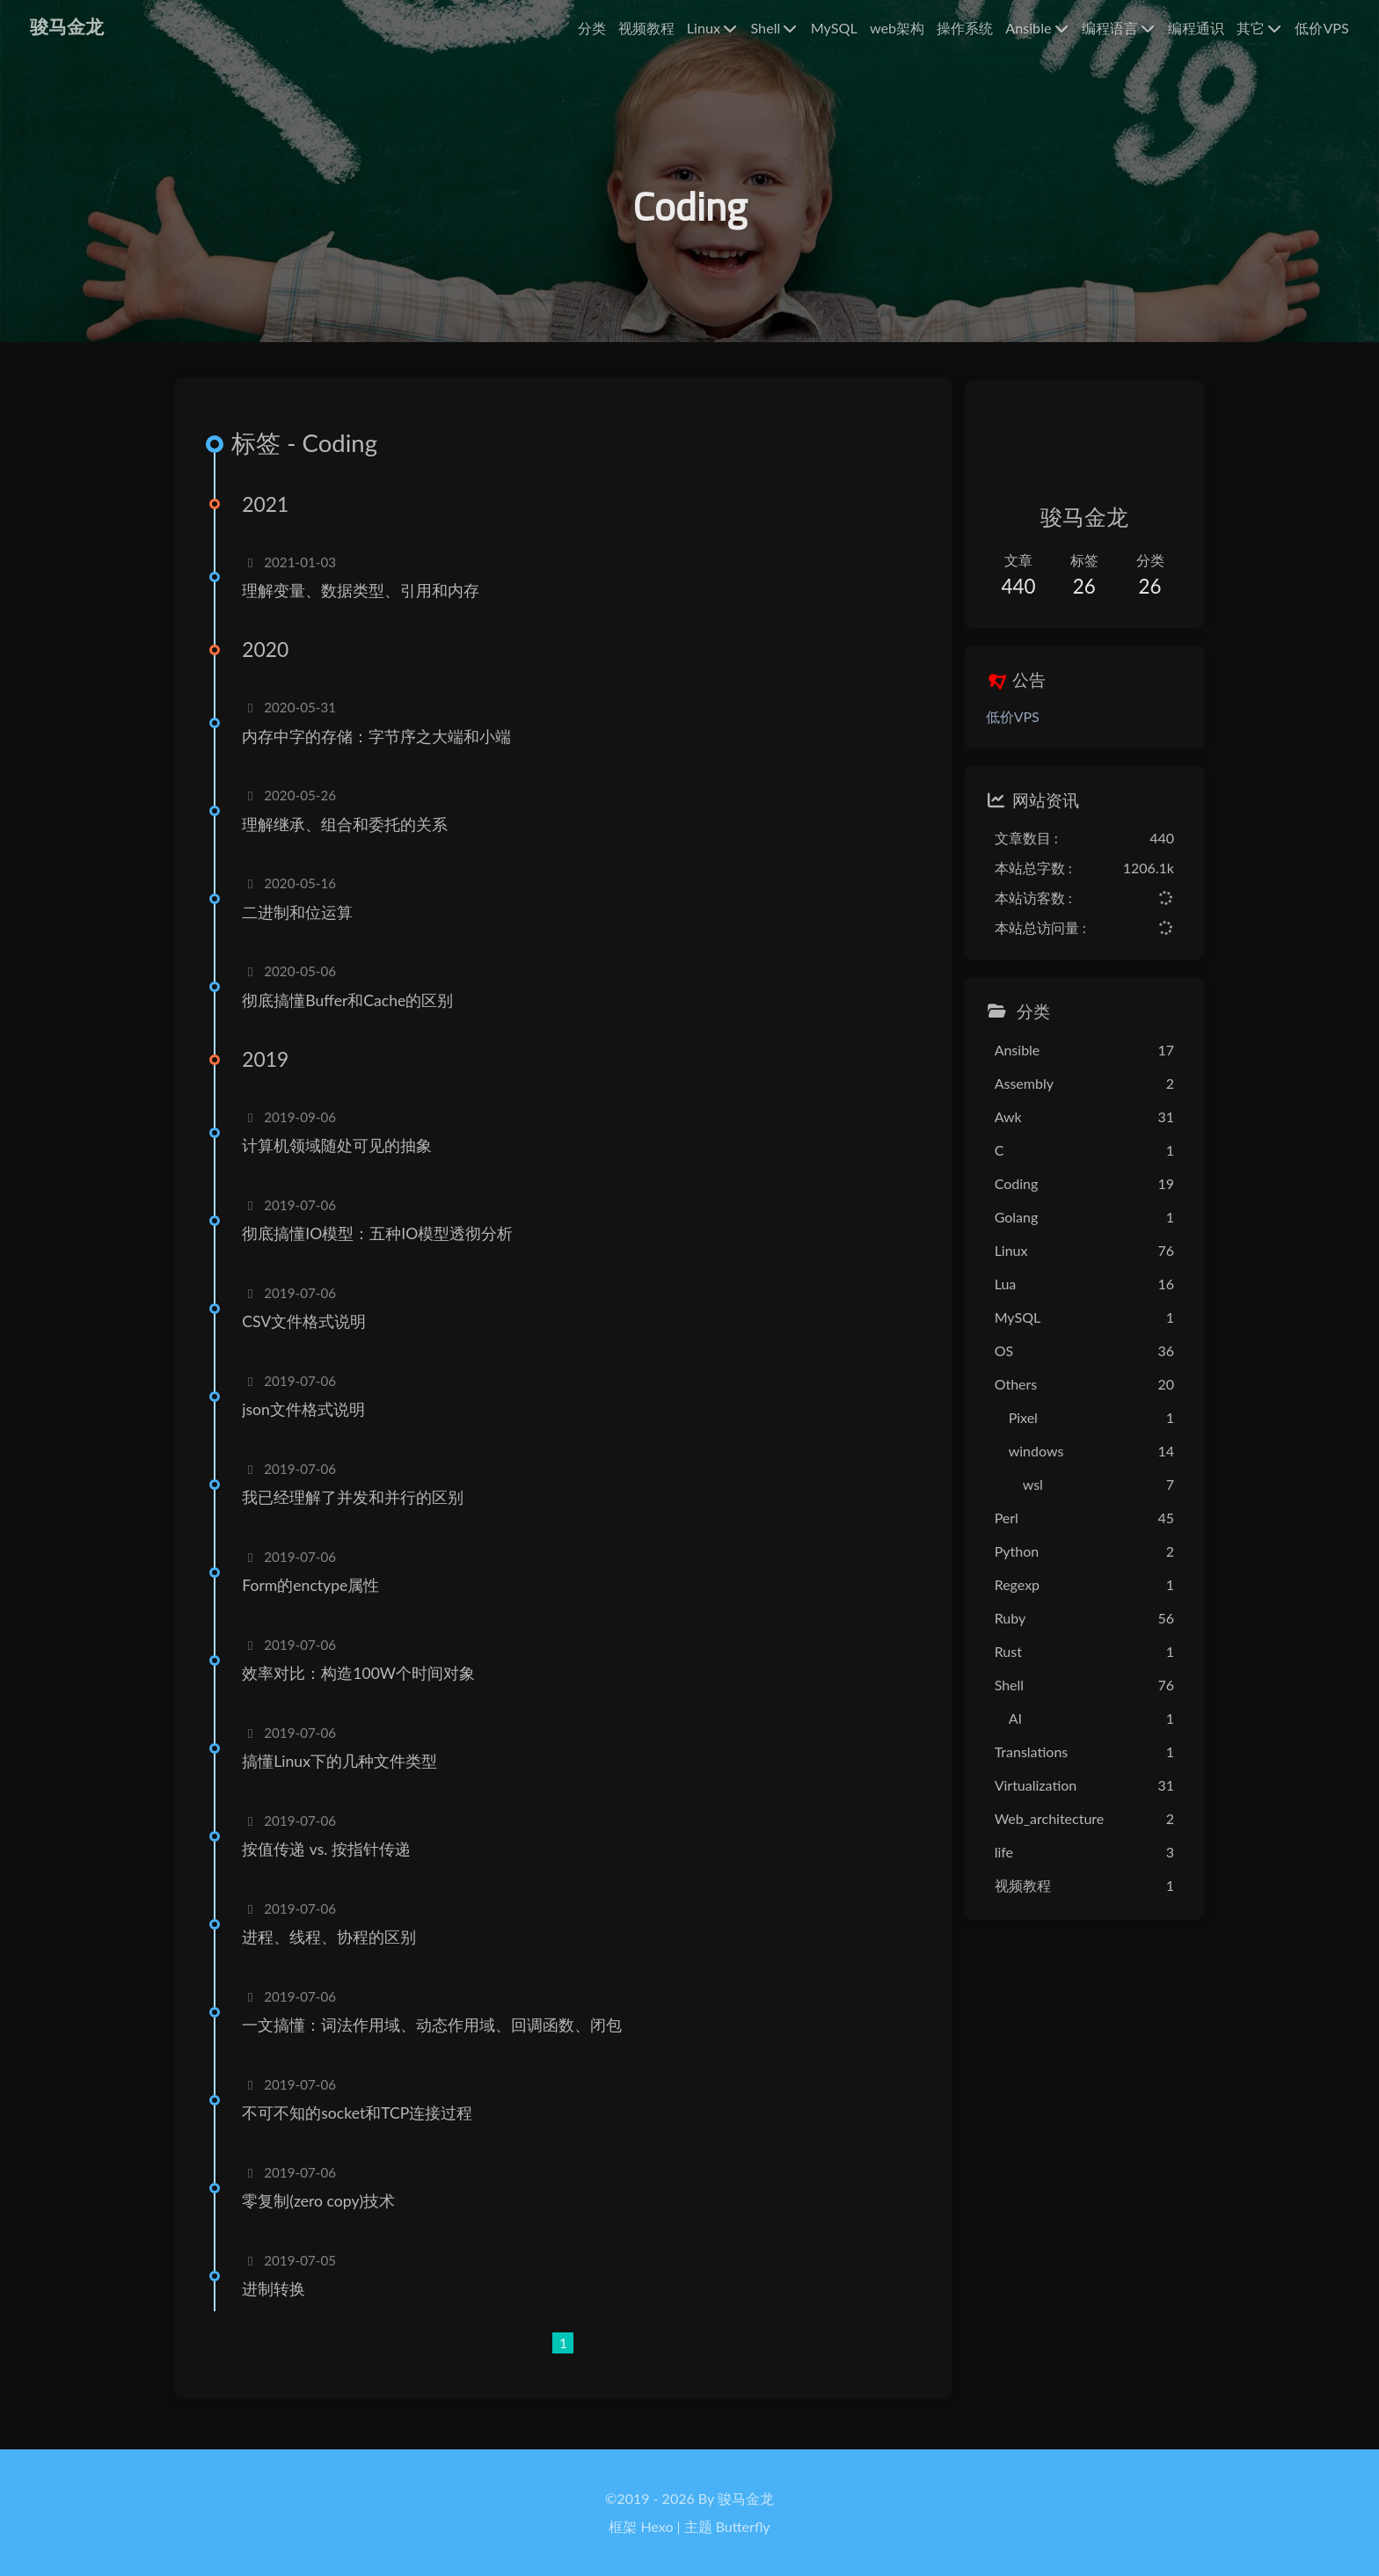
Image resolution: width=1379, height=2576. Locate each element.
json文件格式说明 (308, 1422)
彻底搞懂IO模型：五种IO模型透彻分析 (382, 1246)
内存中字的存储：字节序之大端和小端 (381, 749)
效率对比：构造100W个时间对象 (363, 1686)
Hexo (657, 2526)
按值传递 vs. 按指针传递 (331, 1862)
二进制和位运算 (302, 925)
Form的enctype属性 (315, 1598)
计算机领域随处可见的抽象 (342, 1158)
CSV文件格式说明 (309, 1334)
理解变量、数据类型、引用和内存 (366, 603)
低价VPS (998, 722)
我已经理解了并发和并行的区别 (358, 1510)
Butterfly (743, 2526)
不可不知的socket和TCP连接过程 (362, 2126)
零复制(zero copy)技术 (323, 2214)
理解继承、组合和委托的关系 (350, 837)
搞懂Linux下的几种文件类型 (344, 1774)
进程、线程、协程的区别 (334, 1950)
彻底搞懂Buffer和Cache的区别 (352, 1012)
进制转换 (278, 2302)
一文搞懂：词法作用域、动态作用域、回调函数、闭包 (437, 2038)
